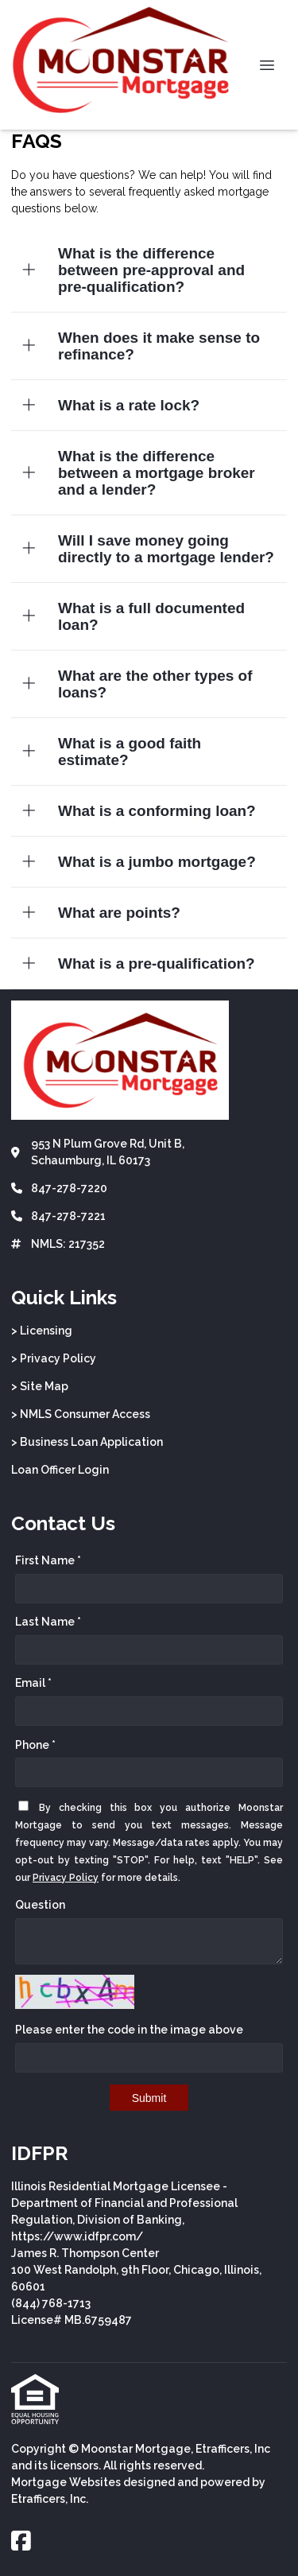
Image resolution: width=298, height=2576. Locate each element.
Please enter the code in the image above (129, 2029)
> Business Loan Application (87, 1442)
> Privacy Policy (53, 1358)
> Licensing (41, 1330)
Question (40, 1904)
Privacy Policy (66, 1877)
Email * (33, 1683)
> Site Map (39, 1386)
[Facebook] (21, 2542)
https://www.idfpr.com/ (77, 2236)
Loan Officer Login (60, 1469)
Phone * (35, 1745)
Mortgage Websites (66, 2482)
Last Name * (48, 1621)
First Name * (48, 1560)
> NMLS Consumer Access (80, 1414)
